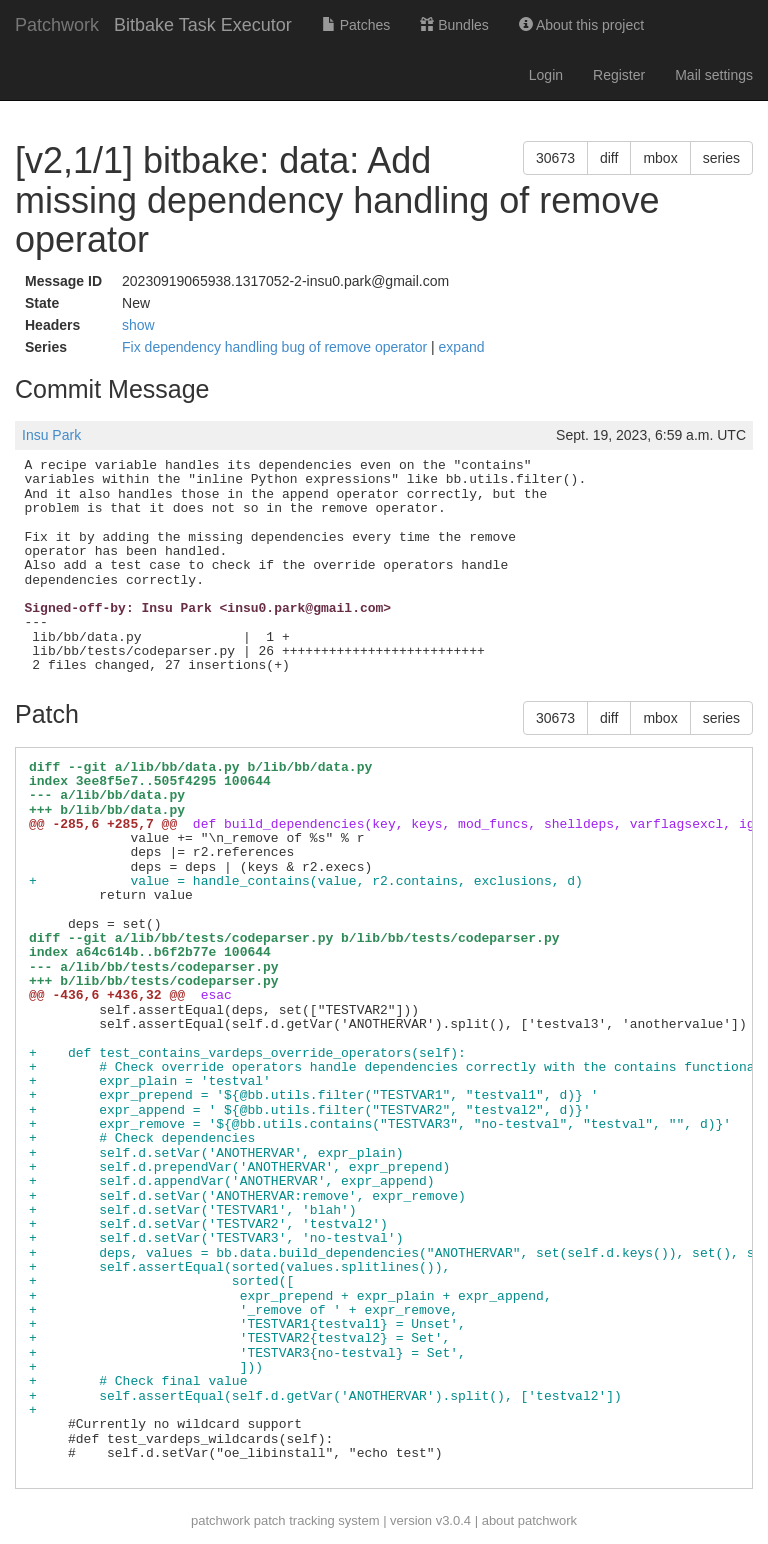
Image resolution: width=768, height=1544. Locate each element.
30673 (555, 158)
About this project (581, 25)
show (138, 325)
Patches (356, 25)
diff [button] (609, 158)
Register (619, 75)
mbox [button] (660, 158)
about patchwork (529, 1520)
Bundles (454, 25)
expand (462, 347)
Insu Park (51, 435)
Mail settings (714, 75)
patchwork (220, 1520)
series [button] (721, 158)
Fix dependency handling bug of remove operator (276, 347)
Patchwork (57, 25)
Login (546, 75)
